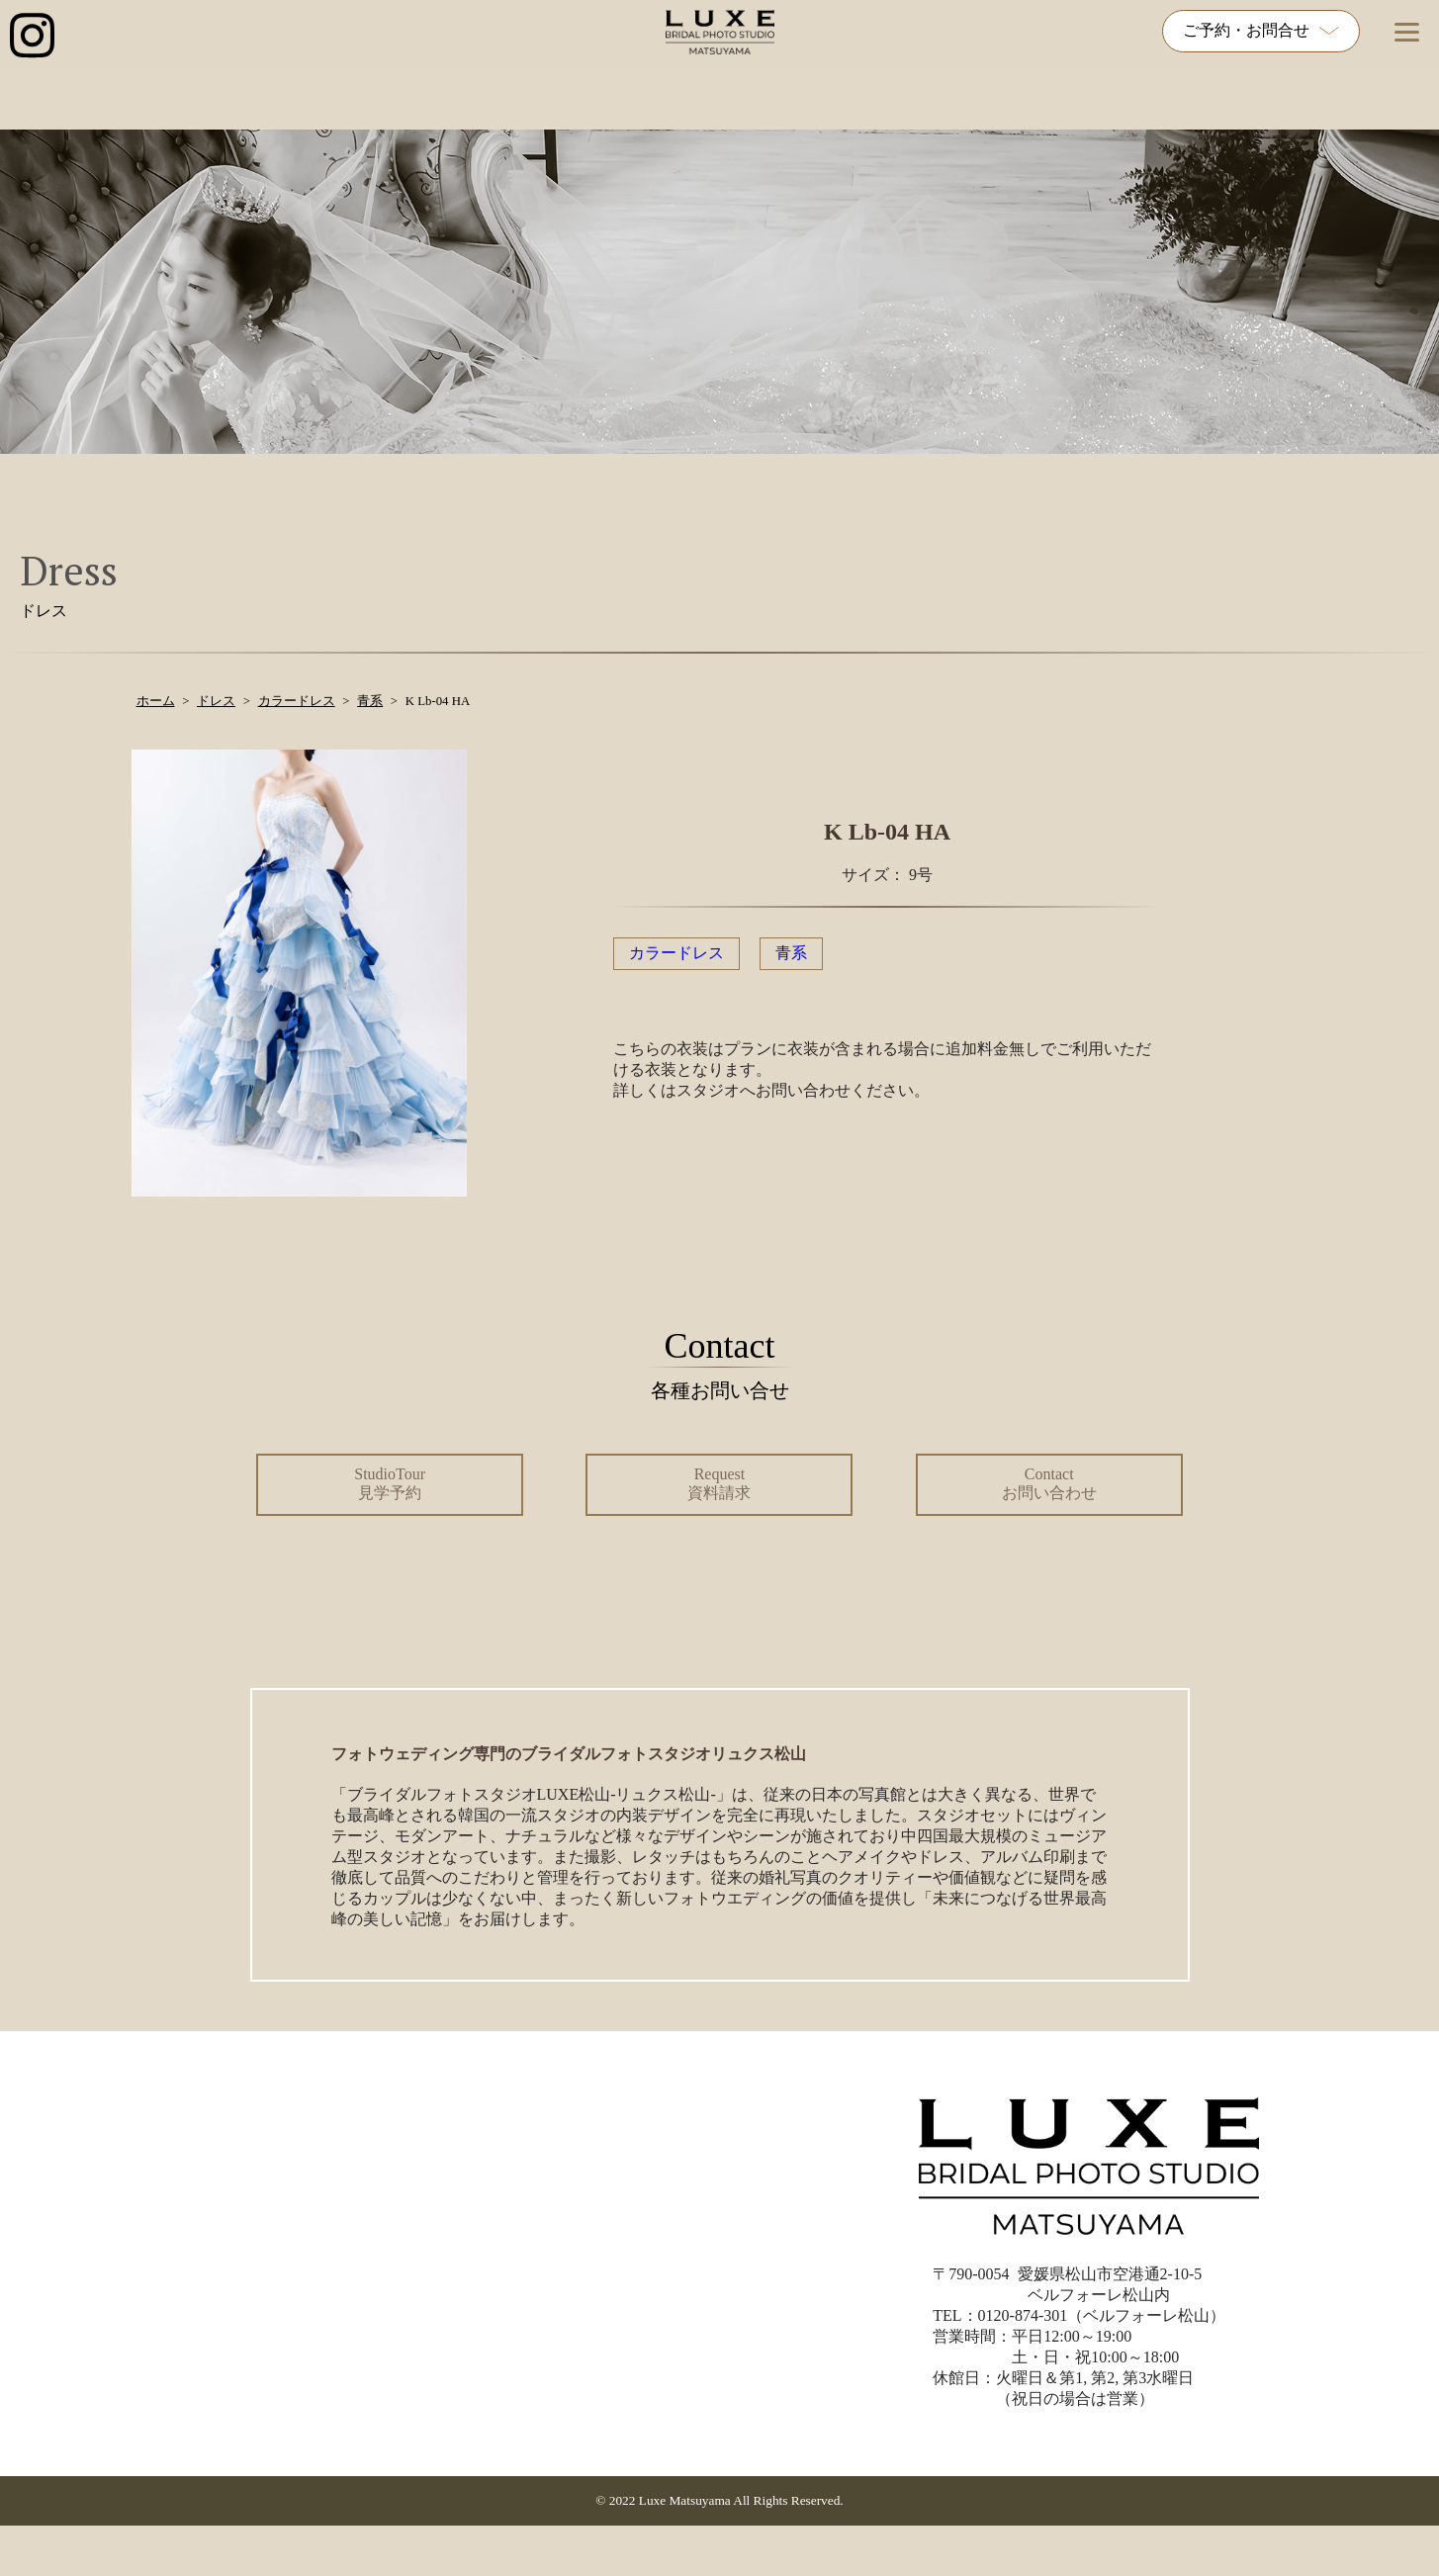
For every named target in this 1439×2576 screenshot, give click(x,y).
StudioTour (389, 1483)
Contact (1049, 1483)
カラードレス (676, 952)
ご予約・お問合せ (1261, 30)
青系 (791, 952)
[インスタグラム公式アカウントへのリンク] (32, 37)
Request (719, 1483)
